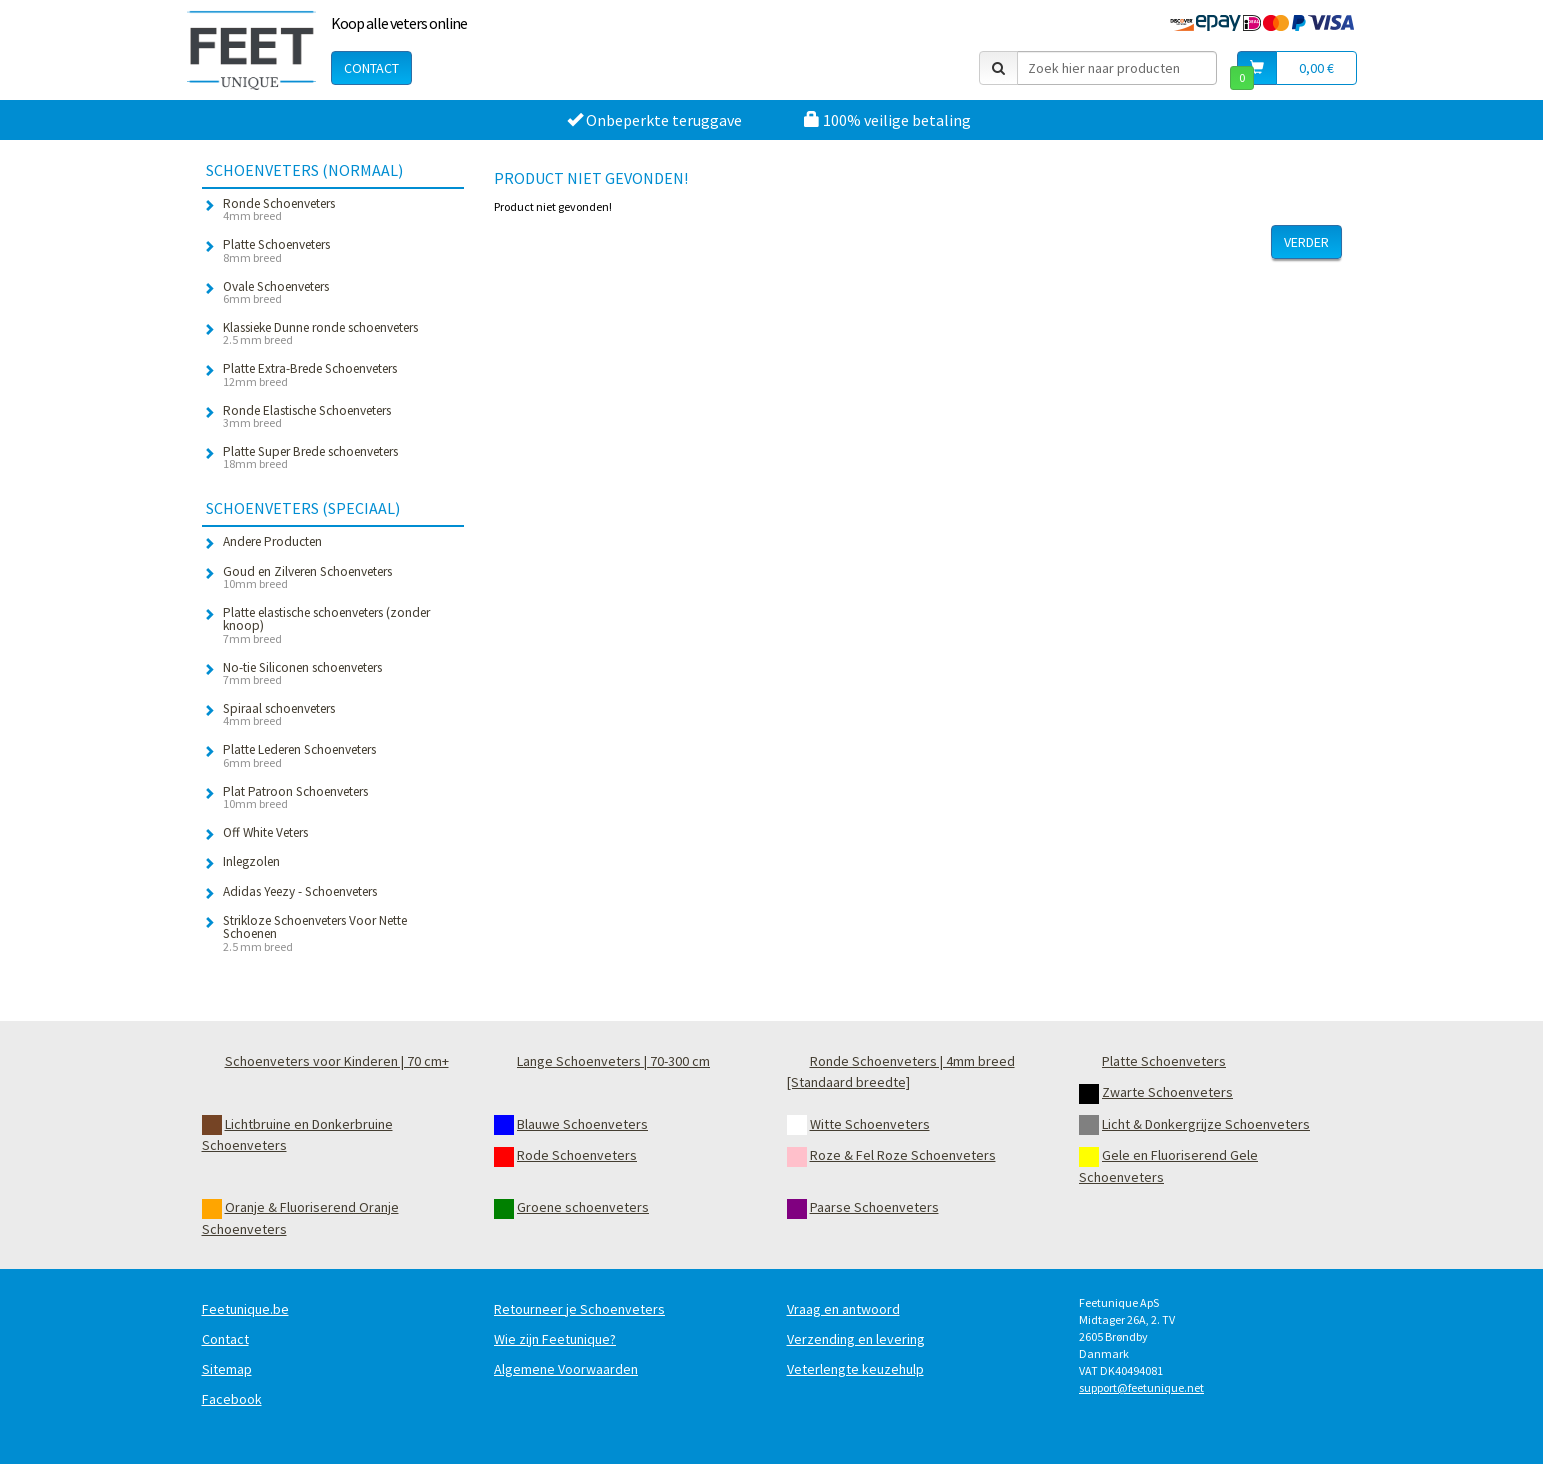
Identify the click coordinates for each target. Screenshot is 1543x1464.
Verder (1306, 242)
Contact (371, 68)
